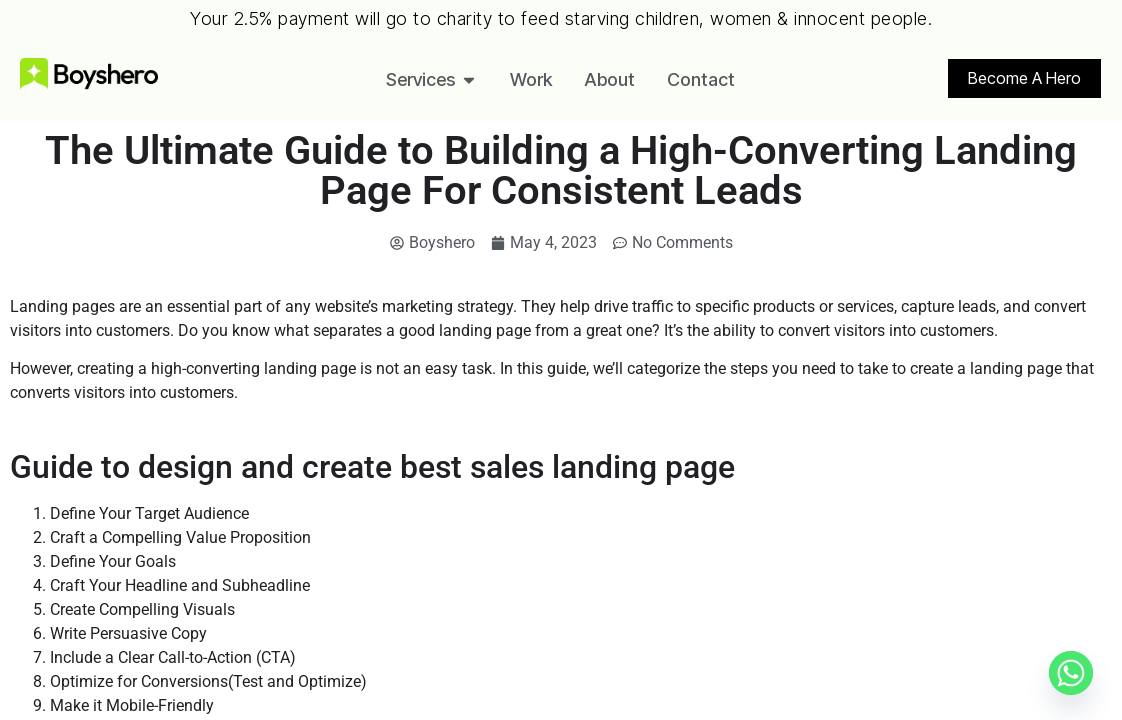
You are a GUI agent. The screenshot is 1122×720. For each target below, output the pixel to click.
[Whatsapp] (1071, 673)
